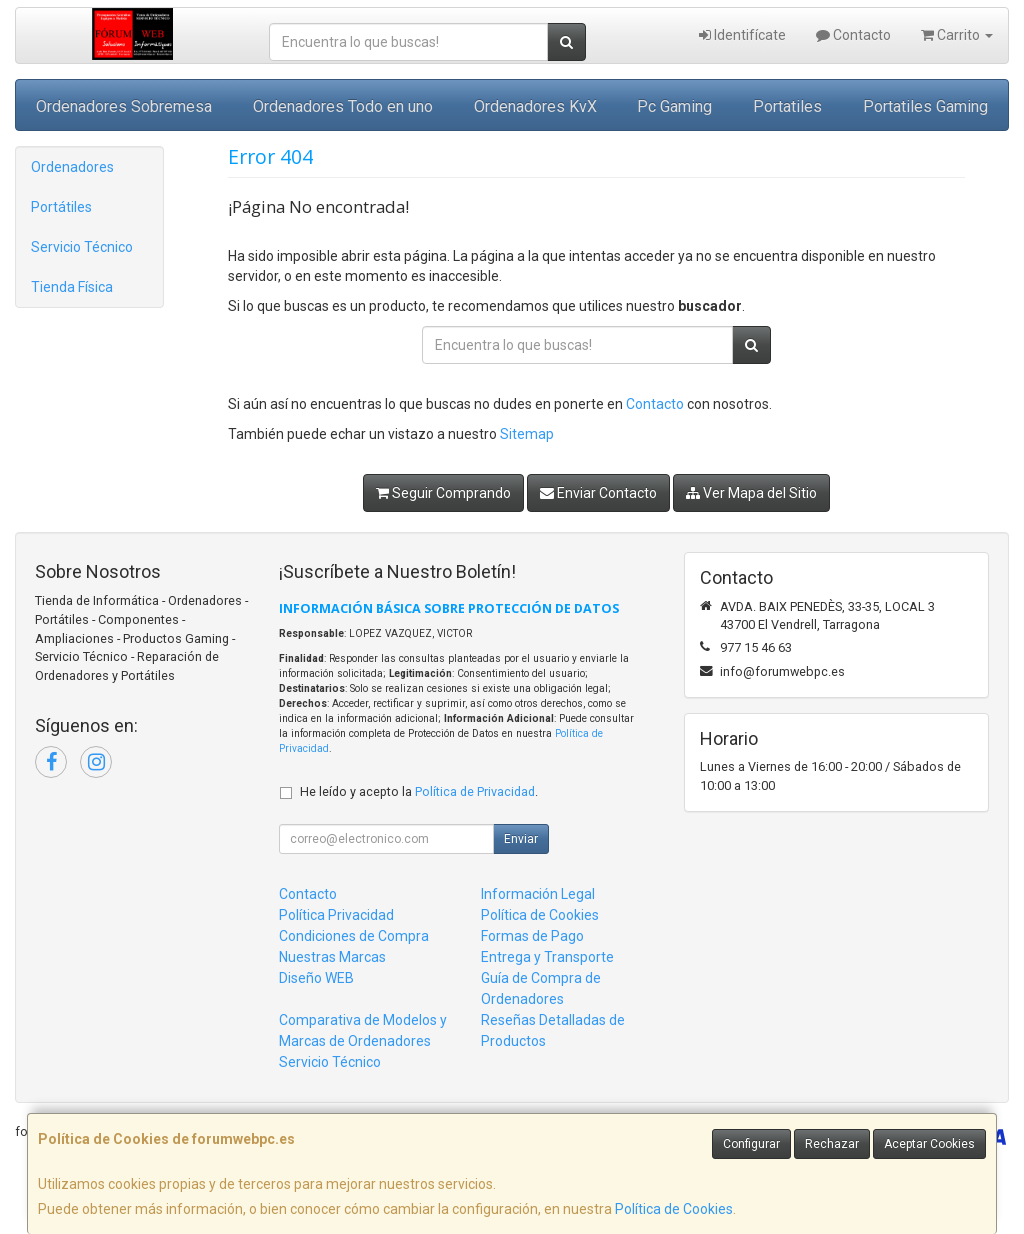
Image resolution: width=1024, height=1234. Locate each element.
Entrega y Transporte (547, 957)
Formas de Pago (532, 936)
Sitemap (527, 434)
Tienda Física (72, 287)
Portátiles (61, 207)
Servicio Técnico (82, 247)
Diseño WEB (316, 978)
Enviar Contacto (598, 493)
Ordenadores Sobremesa (124, 106)
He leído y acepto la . (419, 791)
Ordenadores (72, 167)
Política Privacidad (336, 915)
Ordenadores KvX (535, 106)
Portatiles (787, 106)
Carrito (957, 35)
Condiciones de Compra (354, 936)
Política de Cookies (674, 1209)
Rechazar (832, 1144)
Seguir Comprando (443, 493)
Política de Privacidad (475, 791)
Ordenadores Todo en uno (343, 106)
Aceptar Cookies (929, 1144)
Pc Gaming (674, 106)
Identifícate (742, 35)
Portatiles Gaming (925, 106)
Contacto (853, 35)
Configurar (751, 1144)
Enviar (521, 839)
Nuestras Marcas (332, 957)
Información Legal (538, 894)
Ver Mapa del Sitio (751, 493)
